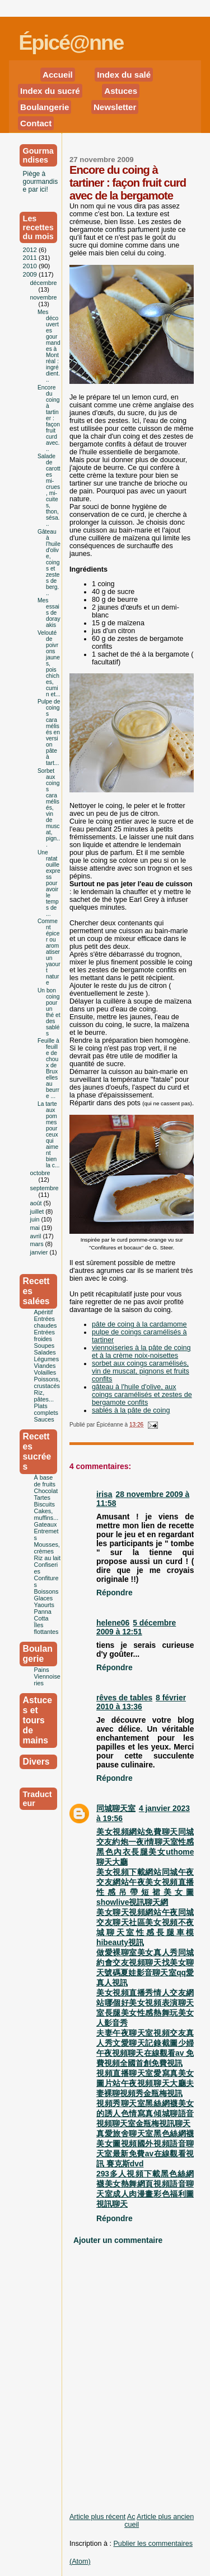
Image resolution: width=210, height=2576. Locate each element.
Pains (41, 1669)
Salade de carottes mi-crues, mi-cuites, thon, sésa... (49, 490)
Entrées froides (44, 1335)
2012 (31, 249)
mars (37, 1244)
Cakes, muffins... (46, 1514)
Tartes (42, 1497)
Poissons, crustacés (47, 1382)
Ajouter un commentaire (117, 2240)
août (37, 1203)
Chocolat (46, 1490)
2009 (31, 274)
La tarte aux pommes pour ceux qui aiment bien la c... (49, 1134)
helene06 (112, 1622)
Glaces (43, 1598)
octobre (40, 1173)
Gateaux (45, 1524)
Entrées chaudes (45, 1322)
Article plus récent (97, 2517)
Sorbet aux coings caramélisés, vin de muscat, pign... (49, 808)
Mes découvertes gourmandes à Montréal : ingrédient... (49, 346)
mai (35, 1227)
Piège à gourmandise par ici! (40, 181)
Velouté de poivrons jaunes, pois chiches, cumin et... (49, 663)
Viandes (45, 1365)
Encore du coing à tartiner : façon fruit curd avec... (49, 418)
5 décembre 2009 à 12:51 (136, 1627)
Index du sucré (50, 91)
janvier (40, 1252)
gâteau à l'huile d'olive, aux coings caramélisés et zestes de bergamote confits (142, 1394)
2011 (31, 257)
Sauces (44, 1419)
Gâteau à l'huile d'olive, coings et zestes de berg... (49, 562)
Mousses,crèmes (47, 1548)
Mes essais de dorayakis (49, 612)
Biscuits (44, 1504)
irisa (104, 1494)
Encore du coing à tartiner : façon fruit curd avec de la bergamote (127, 183)
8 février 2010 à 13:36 (141, 1702)
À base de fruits (44, 1480)
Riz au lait (47, 1558)
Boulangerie (44, 107)
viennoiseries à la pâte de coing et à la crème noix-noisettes (141, 1352)
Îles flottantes (46, 1628)
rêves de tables (124, 1697)
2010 (31, 266)
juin (35, 1219)
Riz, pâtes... (44, 1396)
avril (36, 1236)
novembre (43, 297)
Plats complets (46, 1409)
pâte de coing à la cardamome (139, 1324)
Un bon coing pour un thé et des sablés (49, 1012)
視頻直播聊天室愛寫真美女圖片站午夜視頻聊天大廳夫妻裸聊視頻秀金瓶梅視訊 (145, 2083)
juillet (38, 1211)
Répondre (114, 1592)
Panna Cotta (43, 1615)
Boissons (46, 1591)
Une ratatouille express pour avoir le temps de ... (49, 883)
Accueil (58, 74)
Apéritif (43, 1312)
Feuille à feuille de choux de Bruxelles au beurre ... (48, 1068)
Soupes (44, 1345)
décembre (43, 282)
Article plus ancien (165, 2517)
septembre (44, 1188)
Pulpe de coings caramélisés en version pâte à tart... (49, 732)
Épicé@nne (70, 42)
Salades (45, 1352)
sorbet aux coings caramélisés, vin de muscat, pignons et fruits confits (140, 1371)
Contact (36, 123)
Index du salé (124, 74)
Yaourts (44, 1604)
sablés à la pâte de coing (131, 1410)
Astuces (120, 91)
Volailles (45, 1372)
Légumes (46, 1359)
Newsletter (115, 107)
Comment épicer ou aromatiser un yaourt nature (49, 952)
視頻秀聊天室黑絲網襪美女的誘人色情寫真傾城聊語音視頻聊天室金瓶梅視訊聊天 (145, 2113)
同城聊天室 (116, 1808)
